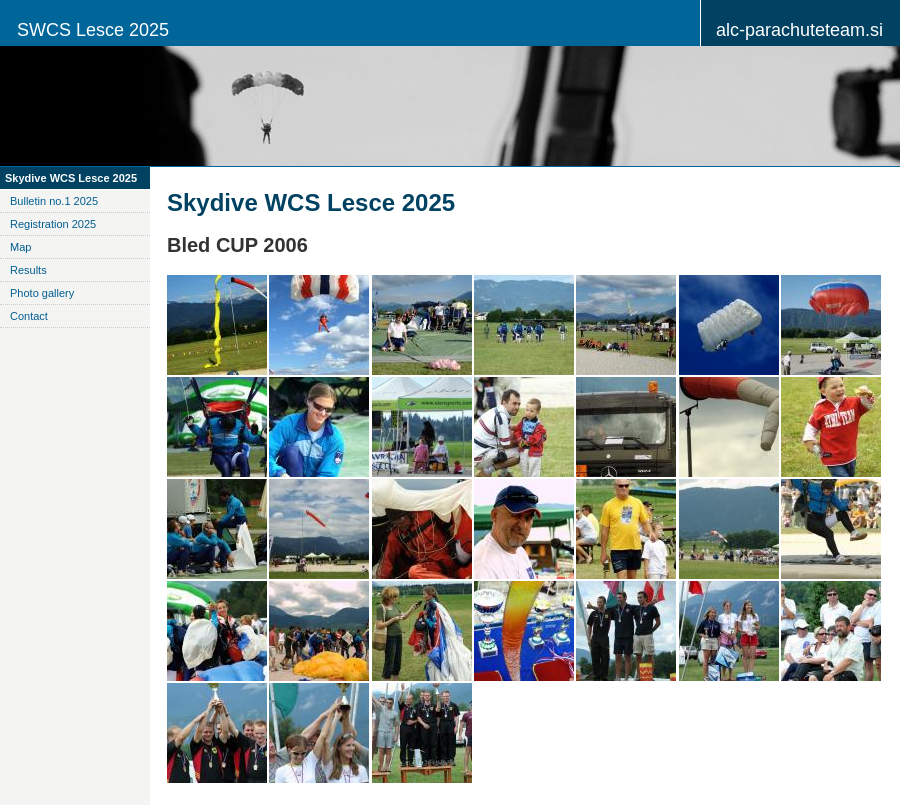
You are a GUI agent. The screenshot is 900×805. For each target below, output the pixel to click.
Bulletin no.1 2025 (54, 201)
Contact (29, 316)
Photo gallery (42, 293)
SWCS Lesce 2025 (93, 30)
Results (28, 270)
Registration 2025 (53, 224)
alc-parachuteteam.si (799, 30)
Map (20, 247)
